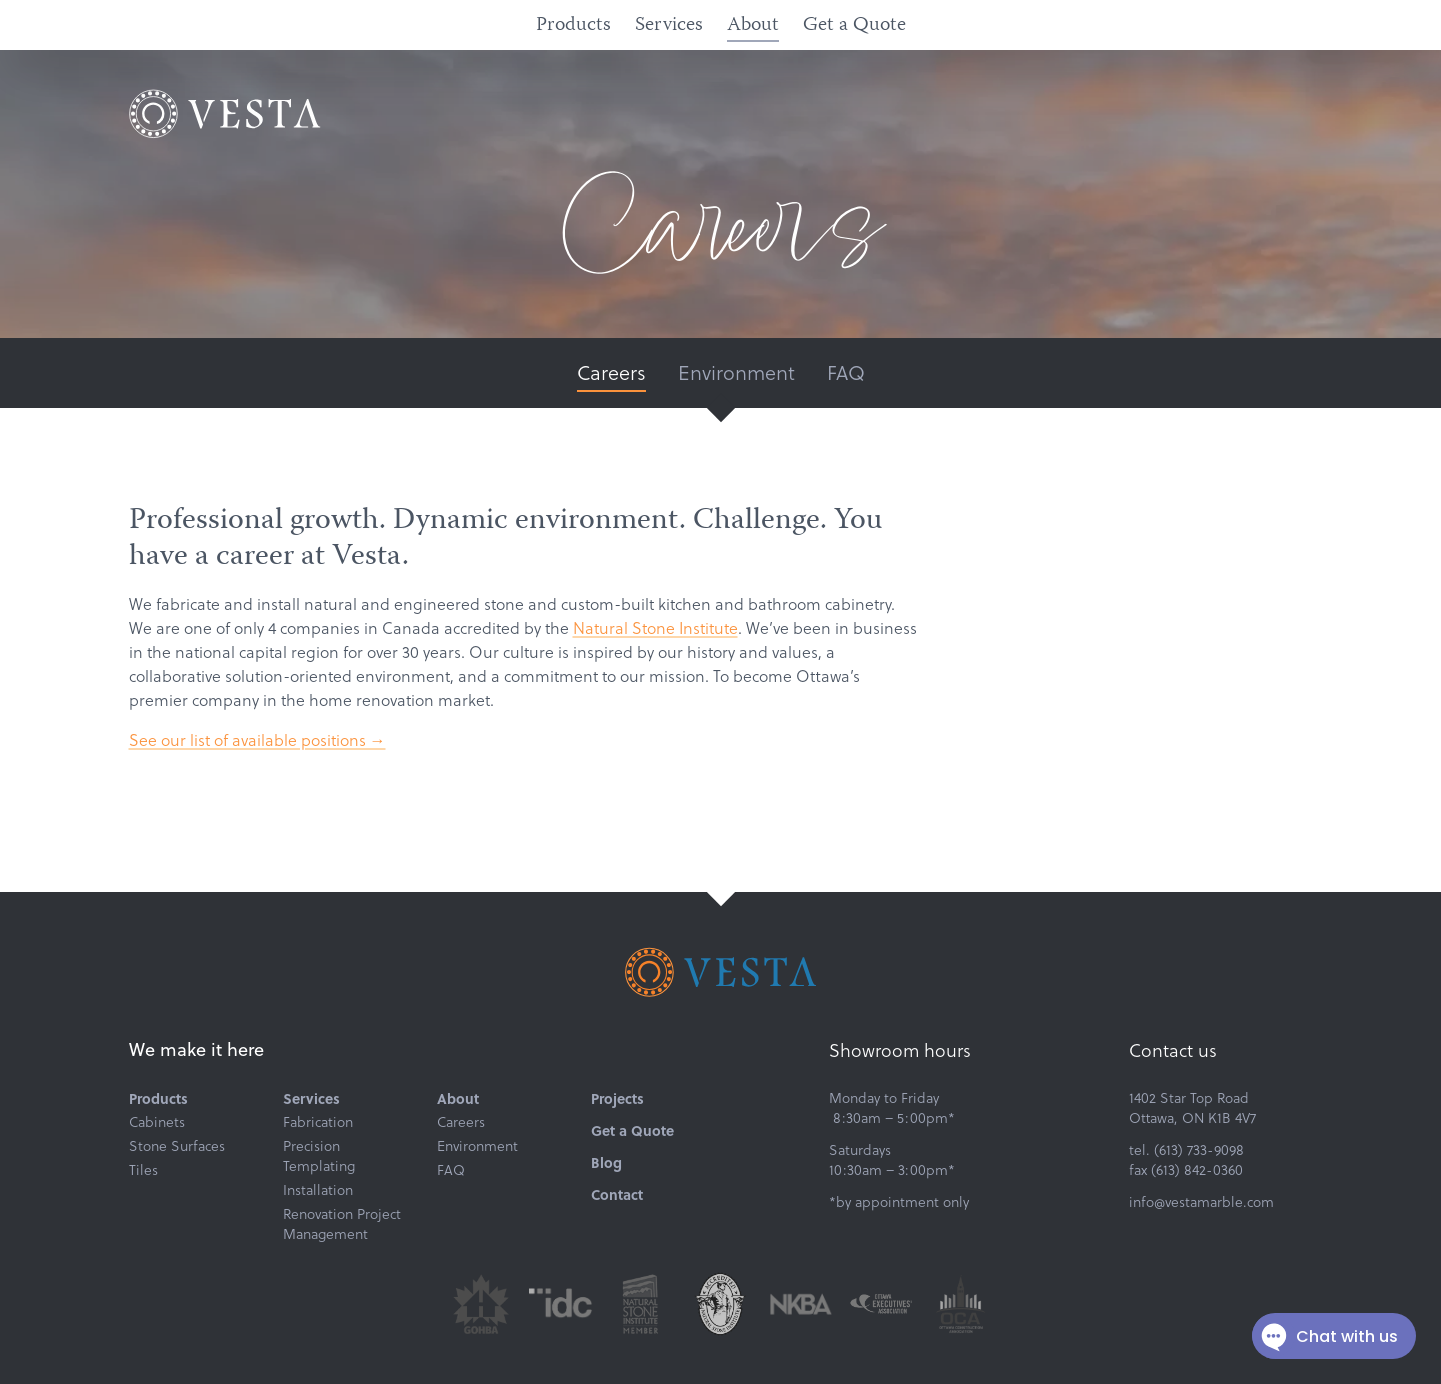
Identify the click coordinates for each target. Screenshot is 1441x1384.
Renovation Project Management (342, 1224)
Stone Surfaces (177, 1146)
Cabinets (157, 1122)
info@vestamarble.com (1201, 1201)
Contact (617, 1194)
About (753, 25)
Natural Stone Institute (655, 627)
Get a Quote (854, 25)
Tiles (143, 1170)
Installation (318, 1190)
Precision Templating (319, 1156)
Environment (736, 372)
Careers (611, 372)
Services (669, 25)
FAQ (846, 372)
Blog (606, 1162)
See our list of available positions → (257, 739)
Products (573, 25)
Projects (617, 1098)
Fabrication (318, 1122)
